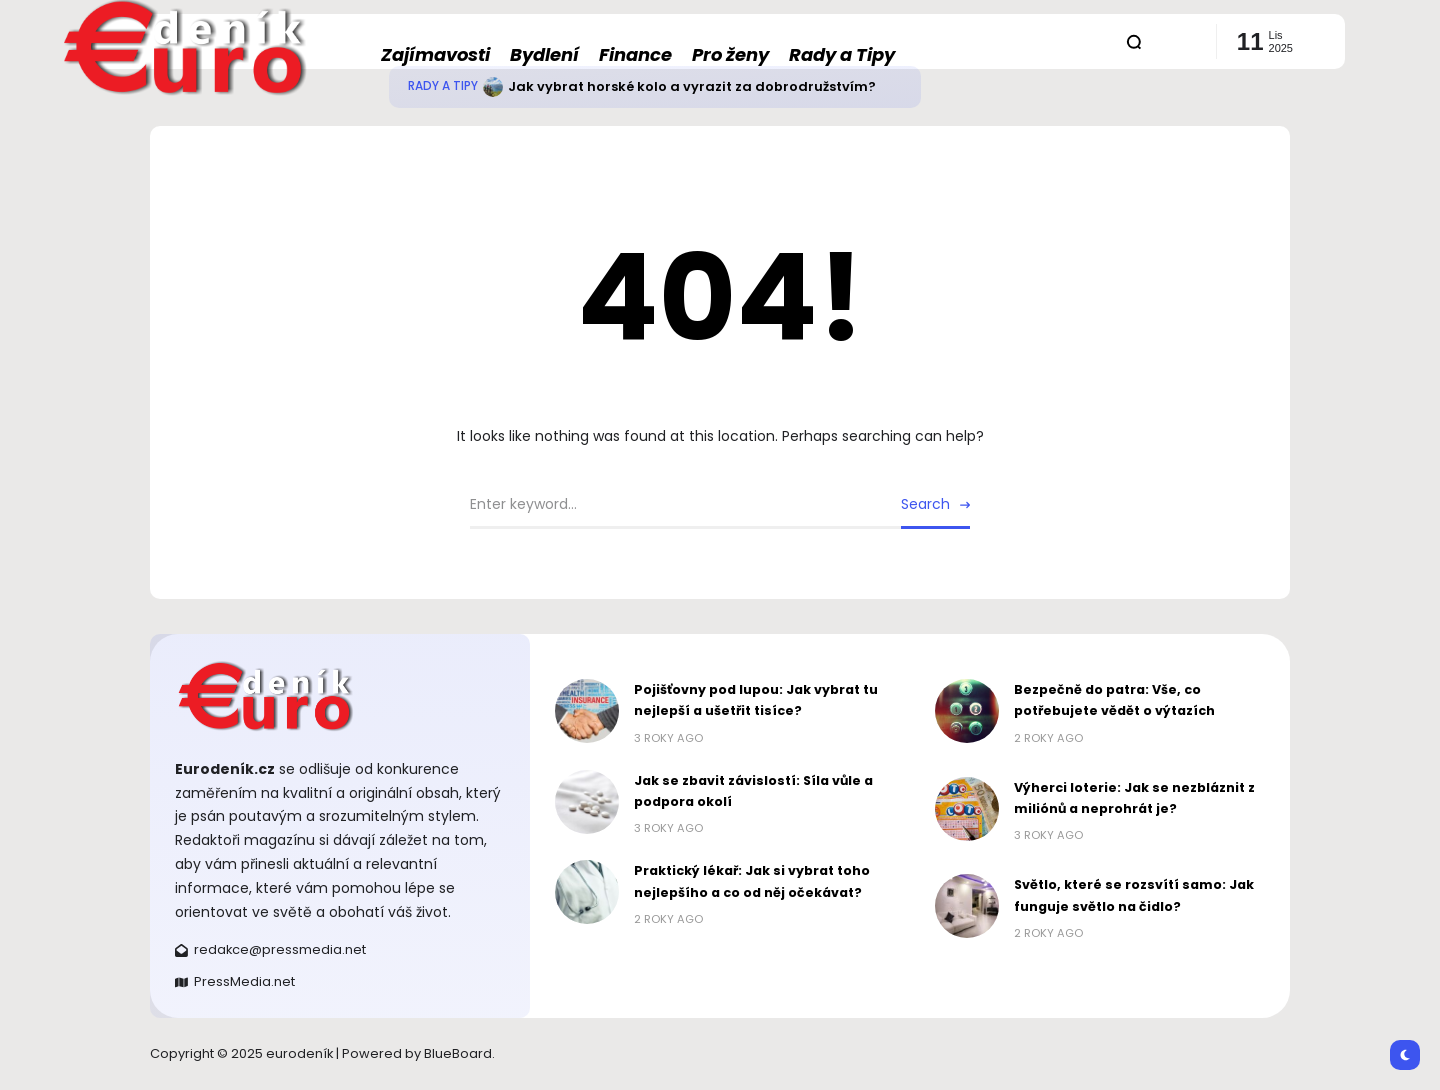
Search (925, 504)
